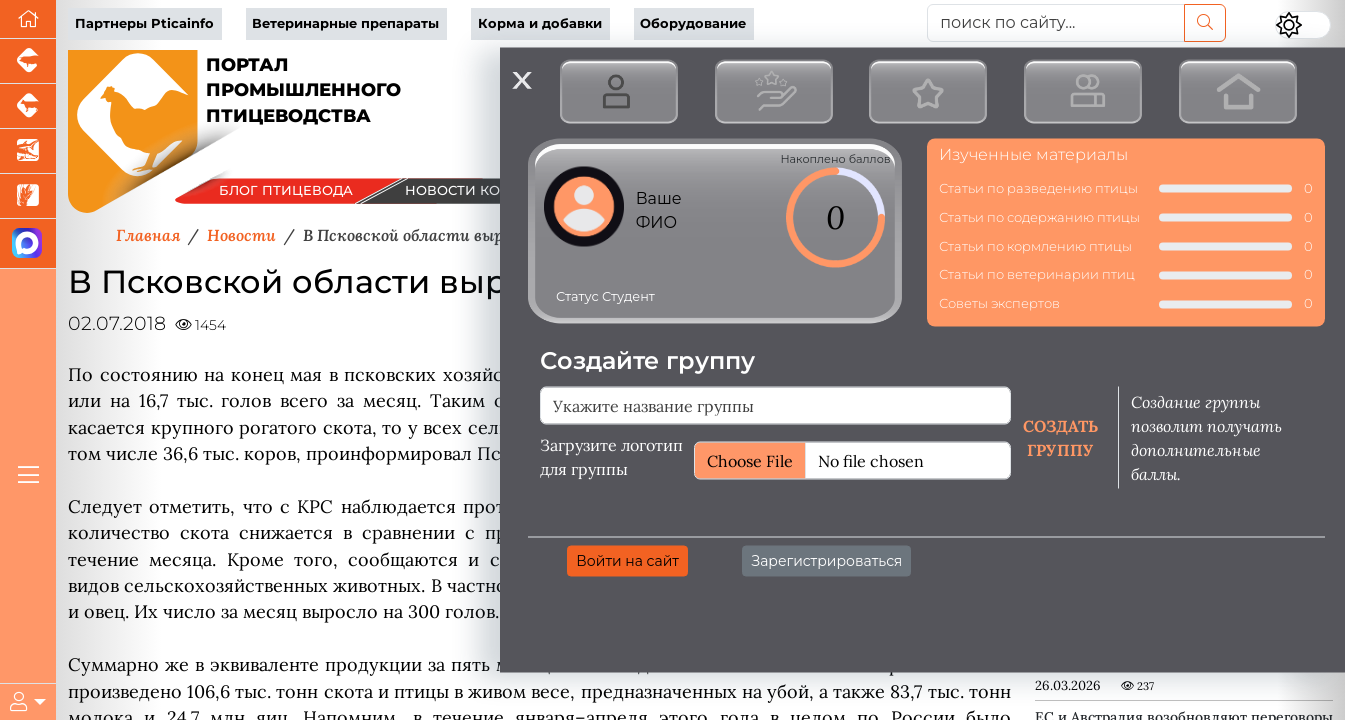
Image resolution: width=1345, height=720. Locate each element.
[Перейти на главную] (28, 19)
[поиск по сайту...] (1055, 23)
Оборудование (693, 23)
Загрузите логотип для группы (611, 456)
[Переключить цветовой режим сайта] (1303, 25)
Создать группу (1060, 437)
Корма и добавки (540, 23)
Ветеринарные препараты (345, 23)
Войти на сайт (627, 560)
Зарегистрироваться (826, 560)
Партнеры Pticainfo (144, 23)
